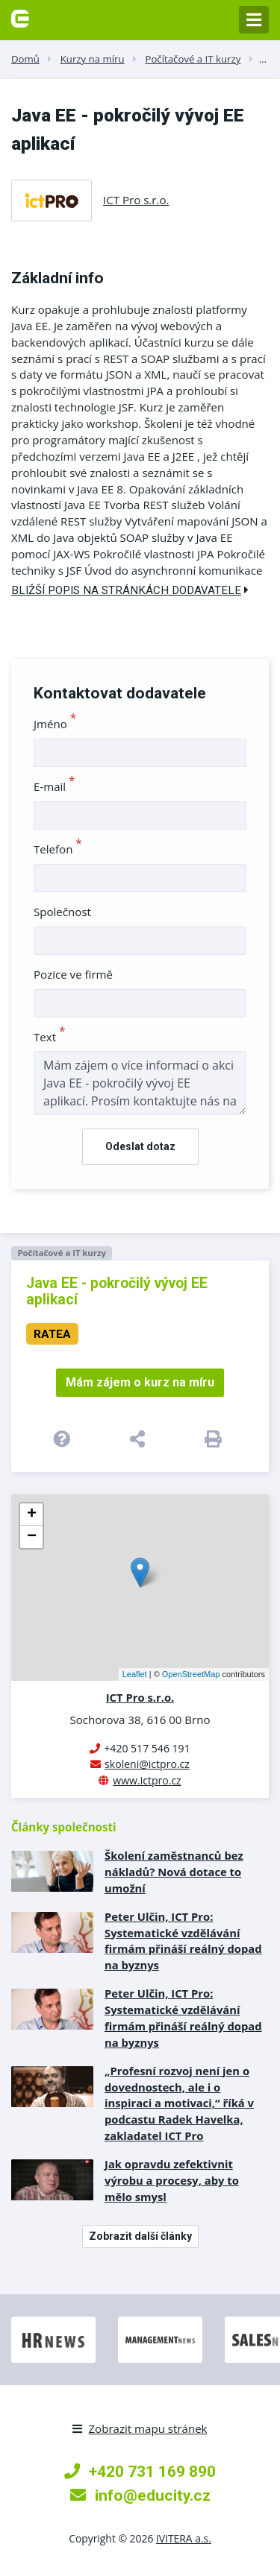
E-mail (54, 786)
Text (50, 1036)
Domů (25, 59)
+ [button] (32, 1514)
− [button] (32, 1537)
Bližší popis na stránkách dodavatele (130, 590)
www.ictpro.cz (147, 1780)
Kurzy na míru (92, 59)
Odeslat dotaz (140, 1146)
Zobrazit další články (140, 2236)
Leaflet (134, 1674)
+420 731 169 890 (140, 2471)
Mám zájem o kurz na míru (140, 1382)
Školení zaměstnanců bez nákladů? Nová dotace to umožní (174, 1871)
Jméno (55, 723)
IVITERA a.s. (183, 2538)
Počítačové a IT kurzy (192, 59)
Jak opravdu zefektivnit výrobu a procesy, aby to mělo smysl (172, 2180)
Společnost (62, 911)
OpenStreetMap (191, 1674)
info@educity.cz (140, 2495)
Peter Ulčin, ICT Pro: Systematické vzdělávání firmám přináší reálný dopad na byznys (183, 1941)
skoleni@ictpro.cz (147, 1764)
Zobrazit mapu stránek (139, 2428)
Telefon (58, 849)
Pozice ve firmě (73, 974)
